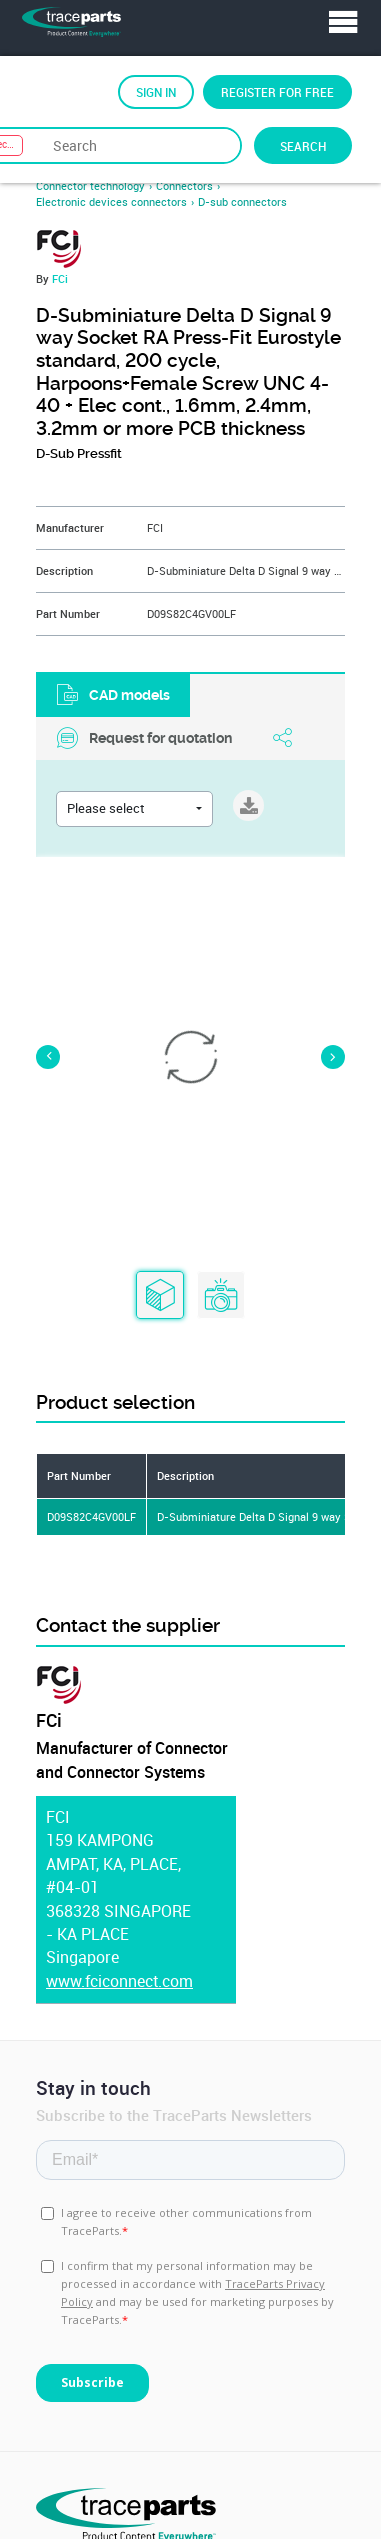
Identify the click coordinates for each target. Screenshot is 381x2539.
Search (303, 146)
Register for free (277, 92)
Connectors (184, 186)
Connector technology (90, 186)
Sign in (156, 92)
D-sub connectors (242, 202)
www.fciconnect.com (119, 1981)
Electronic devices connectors (111, 202)
